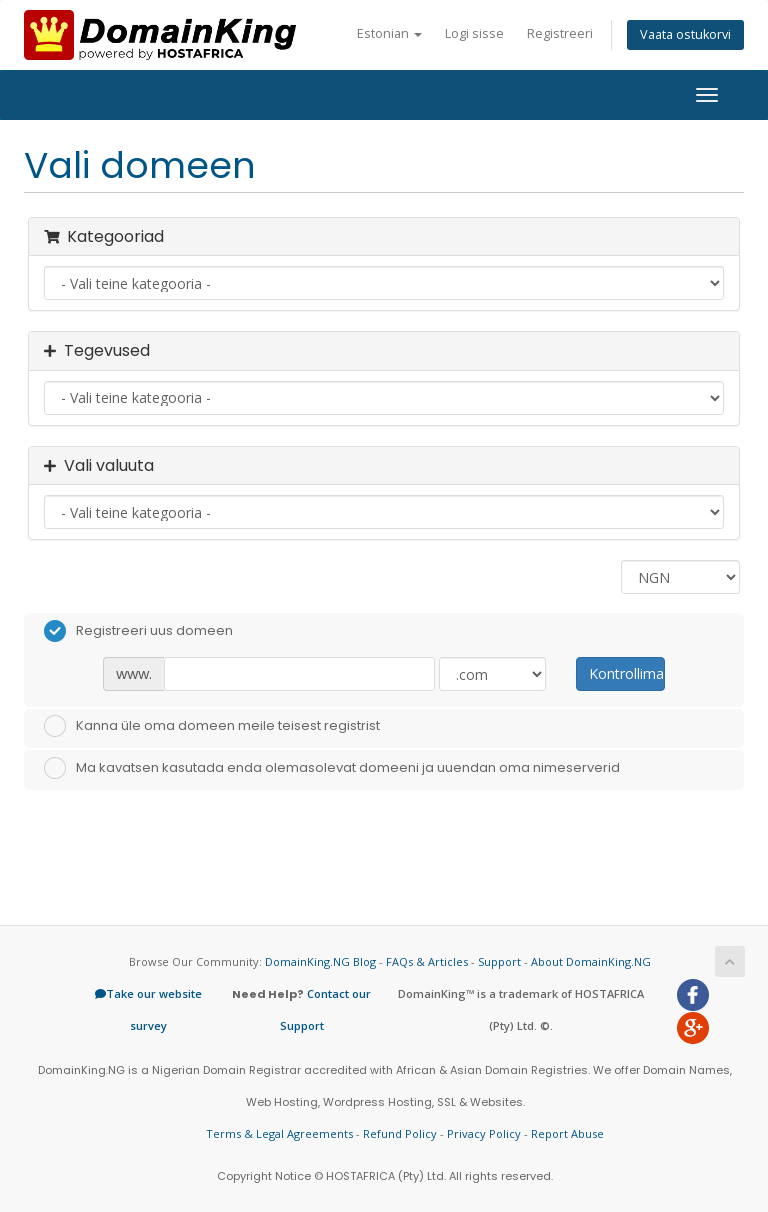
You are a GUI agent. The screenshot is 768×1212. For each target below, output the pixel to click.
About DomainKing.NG (591, 961)
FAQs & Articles (427, 961)
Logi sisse (474, 33)
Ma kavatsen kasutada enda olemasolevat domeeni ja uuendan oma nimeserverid (332, 768)
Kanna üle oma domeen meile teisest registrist (212, 726)
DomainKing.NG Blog (320, 961)
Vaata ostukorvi (685, 34)
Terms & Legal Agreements (279, 1133)
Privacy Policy (484, 1133)
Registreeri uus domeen (138, 631)
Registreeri (560, 33)
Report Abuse (567, 1133)
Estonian (389, 33)
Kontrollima (626, 673)
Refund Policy (400, 1133)
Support (499, 961)
